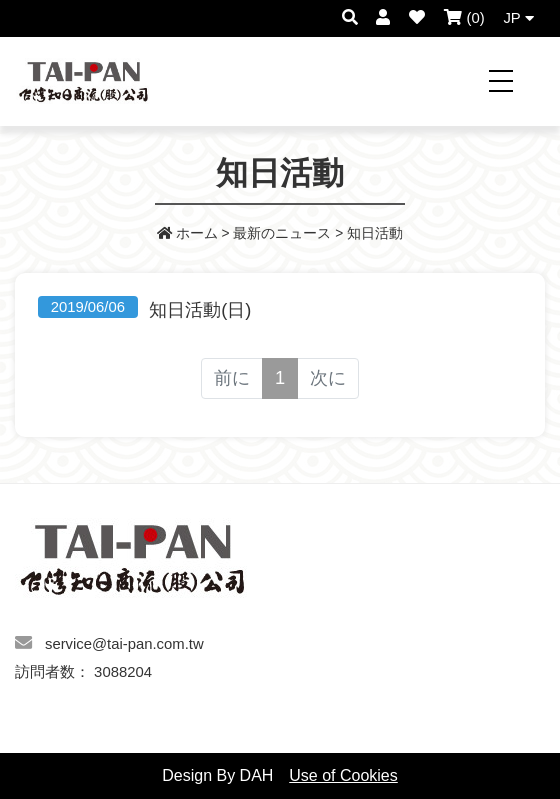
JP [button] (518, 18)
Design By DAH (217, 775)
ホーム (187, 233)
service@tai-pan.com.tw (124, 644)
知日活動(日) (200, 309)
